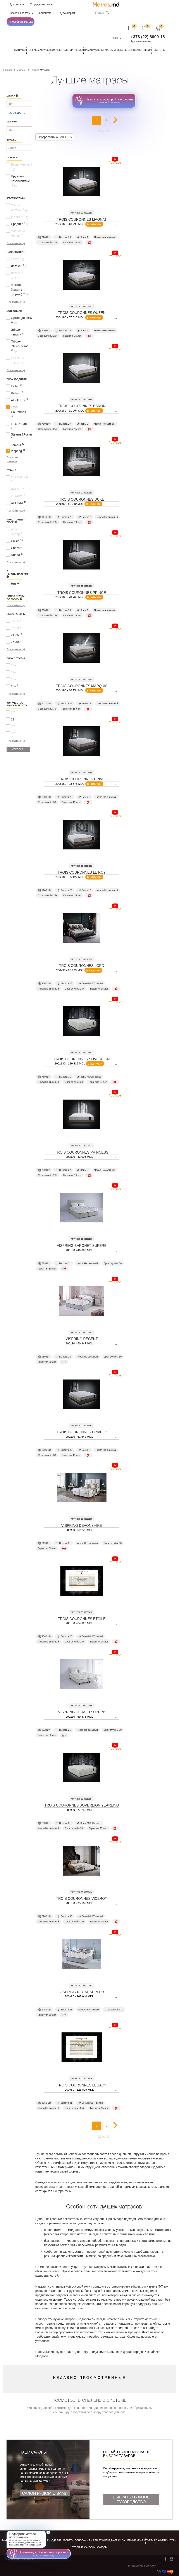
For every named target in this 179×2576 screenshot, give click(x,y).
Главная (7, 70)
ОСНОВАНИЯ (135, 50)
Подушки (56, 50)
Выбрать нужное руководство (131, 2499)
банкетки (162, 2540)
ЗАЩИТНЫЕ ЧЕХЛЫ (133, 2540)
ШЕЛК (147, 50)
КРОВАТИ (110, 50)
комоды (101, 2547)
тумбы (150, 2540)
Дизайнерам (67, 13)
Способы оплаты (21, 13)
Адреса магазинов (141, 41)
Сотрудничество (41, 4)
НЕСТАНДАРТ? (16, 112)
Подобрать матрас (20, 21)
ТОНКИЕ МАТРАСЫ (38, 50)
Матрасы (20, 50)
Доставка (17, 4)
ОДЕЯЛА (69, 50)
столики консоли (83, 2547)
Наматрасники (93, 50)
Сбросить (18, 749)
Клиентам (46, 13)
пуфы (173, 2540)
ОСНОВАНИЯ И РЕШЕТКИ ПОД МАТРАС (97, 2540)
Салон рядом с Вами (45, 2493)
